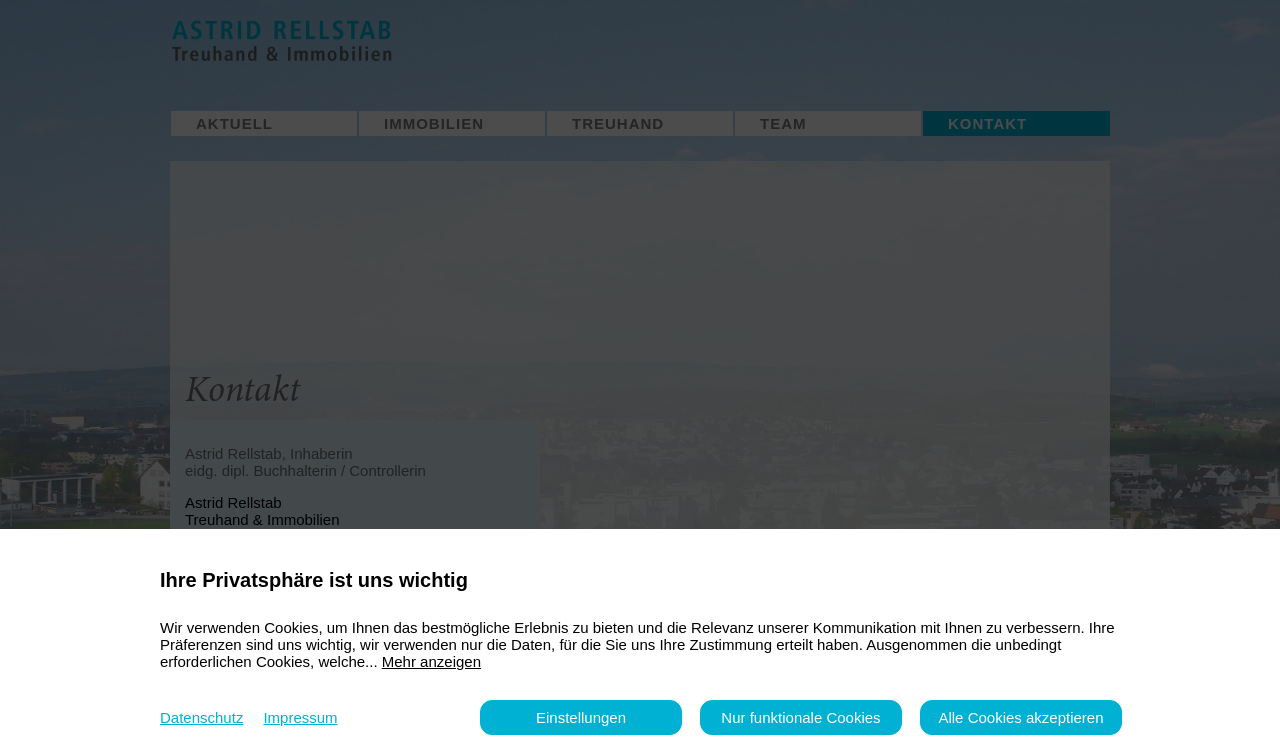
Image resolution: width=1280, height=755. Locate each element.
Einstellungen (581, 717)
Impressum (300, 717)
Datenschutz (201, 717)
